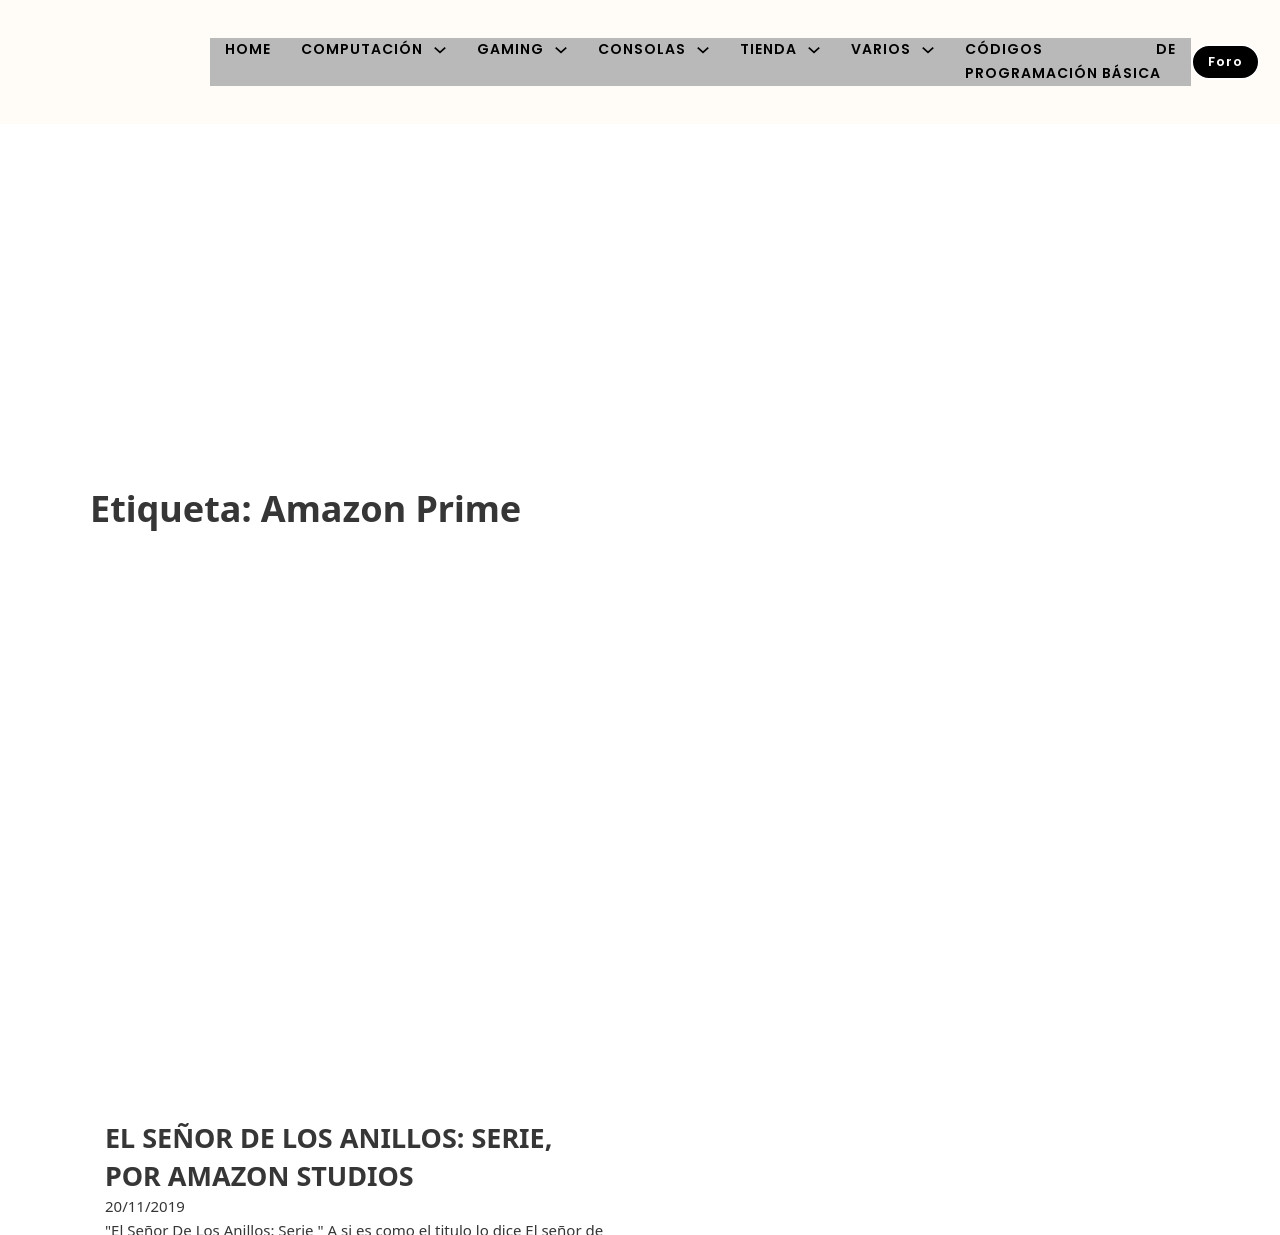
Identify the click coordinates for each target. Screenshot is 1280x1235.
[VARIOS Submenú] (928, 50)
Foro (1225, 61)
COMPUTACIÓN (362, 49)
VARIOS (881, 49)
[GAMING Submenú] (561, 50)
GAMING (510, 49)
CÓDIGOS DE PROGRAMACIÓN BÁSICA (1070, 61)
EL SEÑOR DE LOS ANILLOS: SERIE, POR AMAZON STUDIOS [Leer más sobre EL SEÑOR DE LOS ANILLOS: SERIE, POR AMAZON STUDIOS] (328, 1156)
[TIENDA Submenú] (814, 50)
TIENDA (768, 49)
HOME (248, 49)
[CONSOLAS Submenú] (703, 50)
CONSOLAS (642, 49)
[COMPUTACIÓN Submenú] (440, 50)
